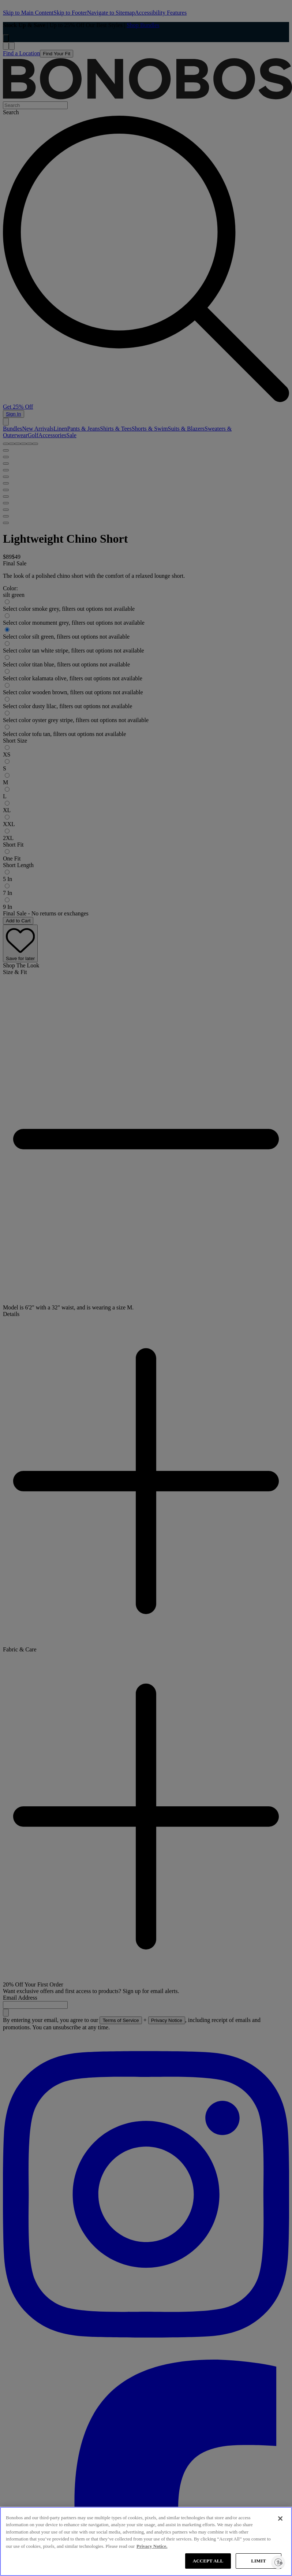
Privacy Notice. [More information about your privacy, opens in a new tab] (151, 2546)
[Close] (280, 2518)
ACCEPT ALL (208, 2561)
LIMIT (258, 2561)
